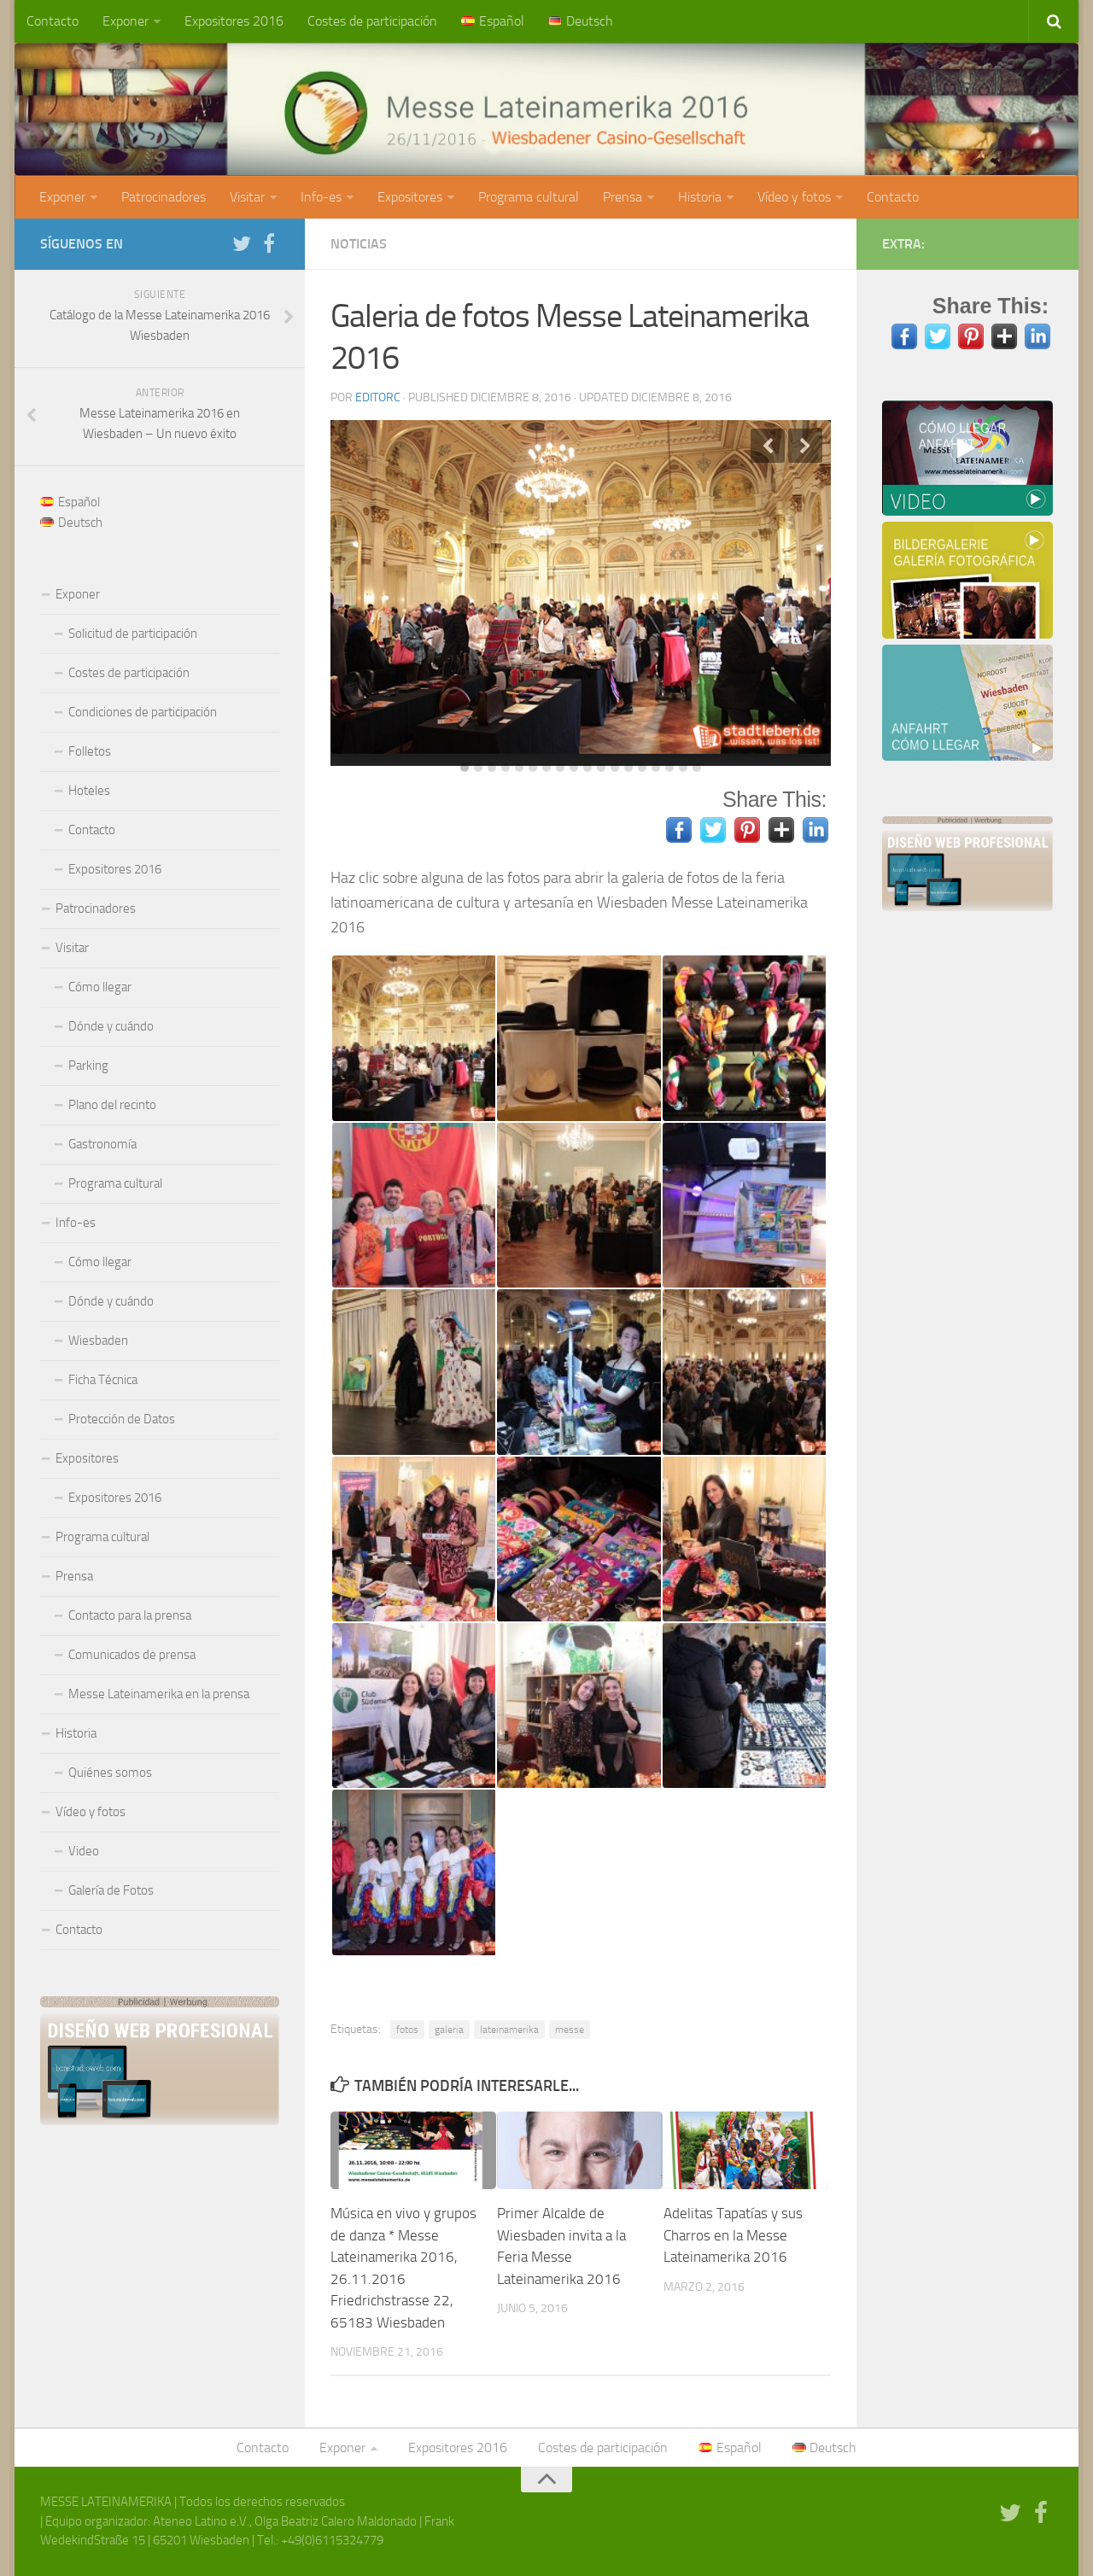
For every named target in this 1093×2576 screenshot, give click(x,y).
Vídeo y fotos (794, 197)
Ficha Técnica (102, 1379)
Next (805, 446)
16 (669, 767)
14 (642, 767)
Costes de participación (372, 21)
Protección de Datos (121, 1419)
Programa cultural (528, 197)
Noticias (358, 244)
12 (615, 767)
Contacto (52, 21)
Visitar (247, 197)
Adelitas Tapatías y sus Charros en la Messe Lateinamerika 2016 (733, 2235)
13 (628, 767)
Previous (768, 446)
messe (569, 2030)
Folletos (89, 751)
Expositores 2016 (233, 21)
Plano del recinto (112, 1105)
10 (587, 767)
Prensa (622, 197)
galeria (449, 2030)
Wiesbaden (98, 1340)
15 (656, 767)
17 (683, 767)
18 (697, 767)
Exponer (125, 21)
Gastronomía (102, 1144)
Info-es (321, 197)
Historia (700, 197)
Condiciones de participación (142, 712)
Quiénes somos (110, 1772)
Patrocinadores (163, 197)
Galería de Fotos (111, 1890)
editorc (377, 397)
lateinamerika (509, 2030)
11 (601, 767)
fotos (407, 2030)
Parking (88, 1065)
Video (83, 1851)
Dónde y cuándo (111, 1026)
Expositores (409, 197)
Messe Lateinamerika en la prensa (158, 1694)
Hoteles (89, 790)
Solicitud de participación (132, 633)
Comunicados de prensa (132, 1654)
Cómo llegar (100, 987)
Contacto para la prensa (129, 1615)
